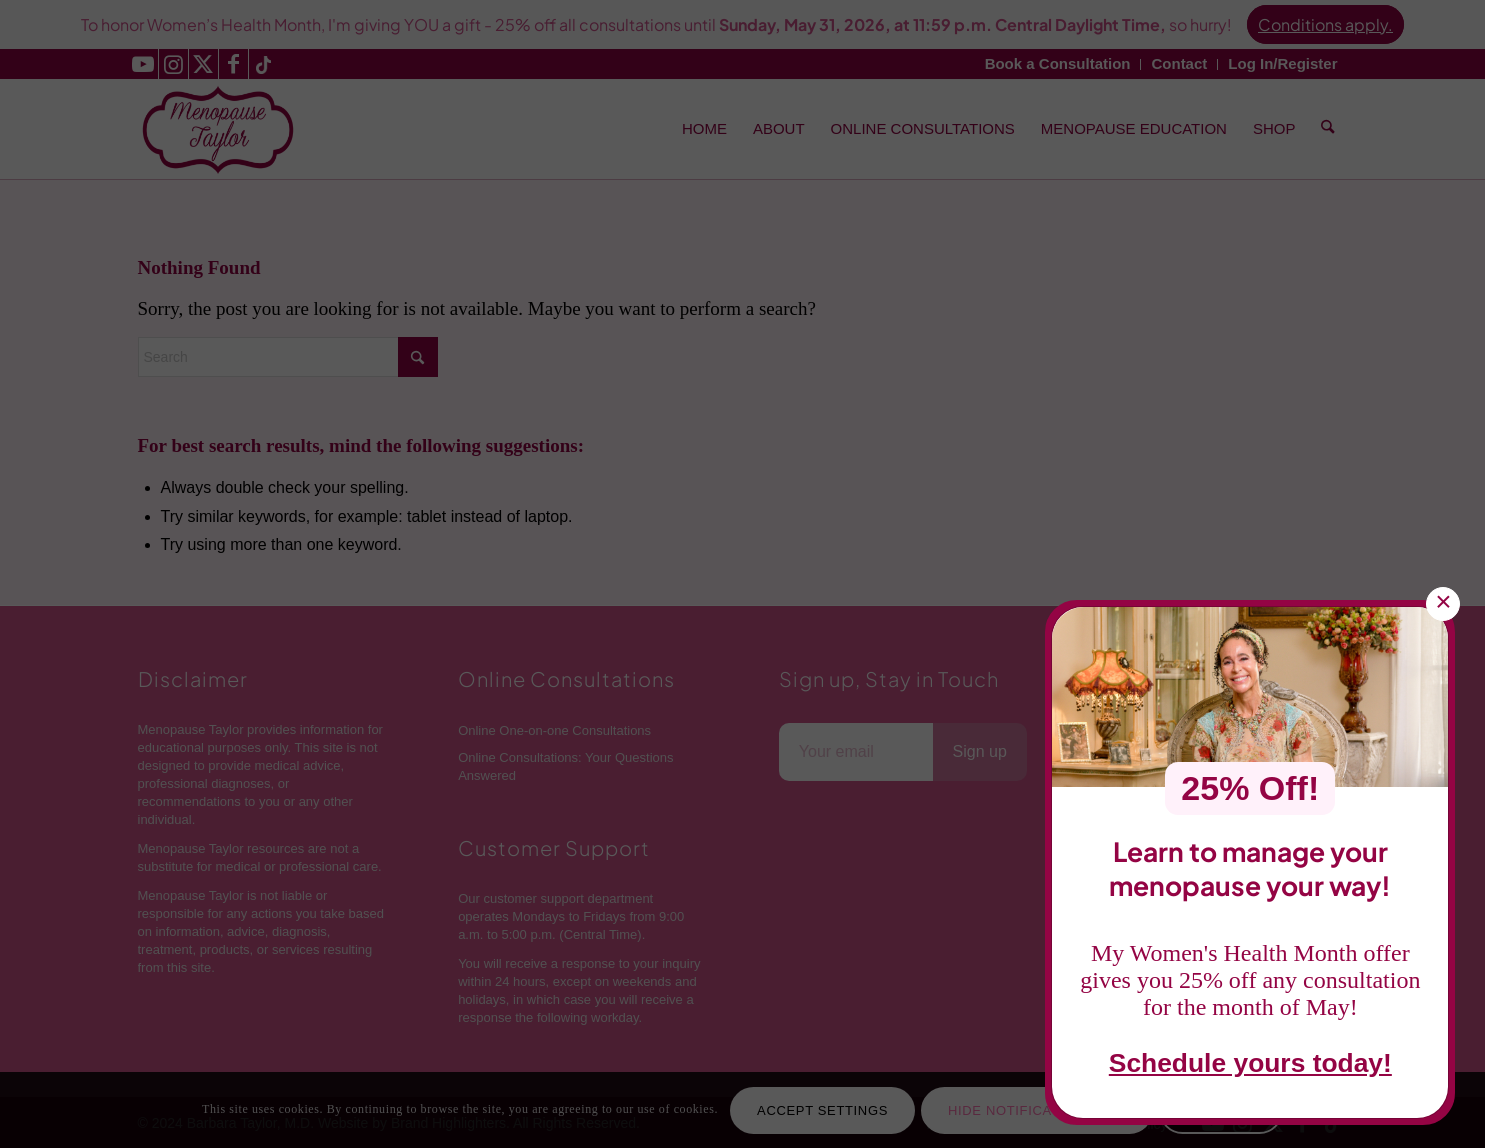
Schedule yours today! (1250, 1065)
